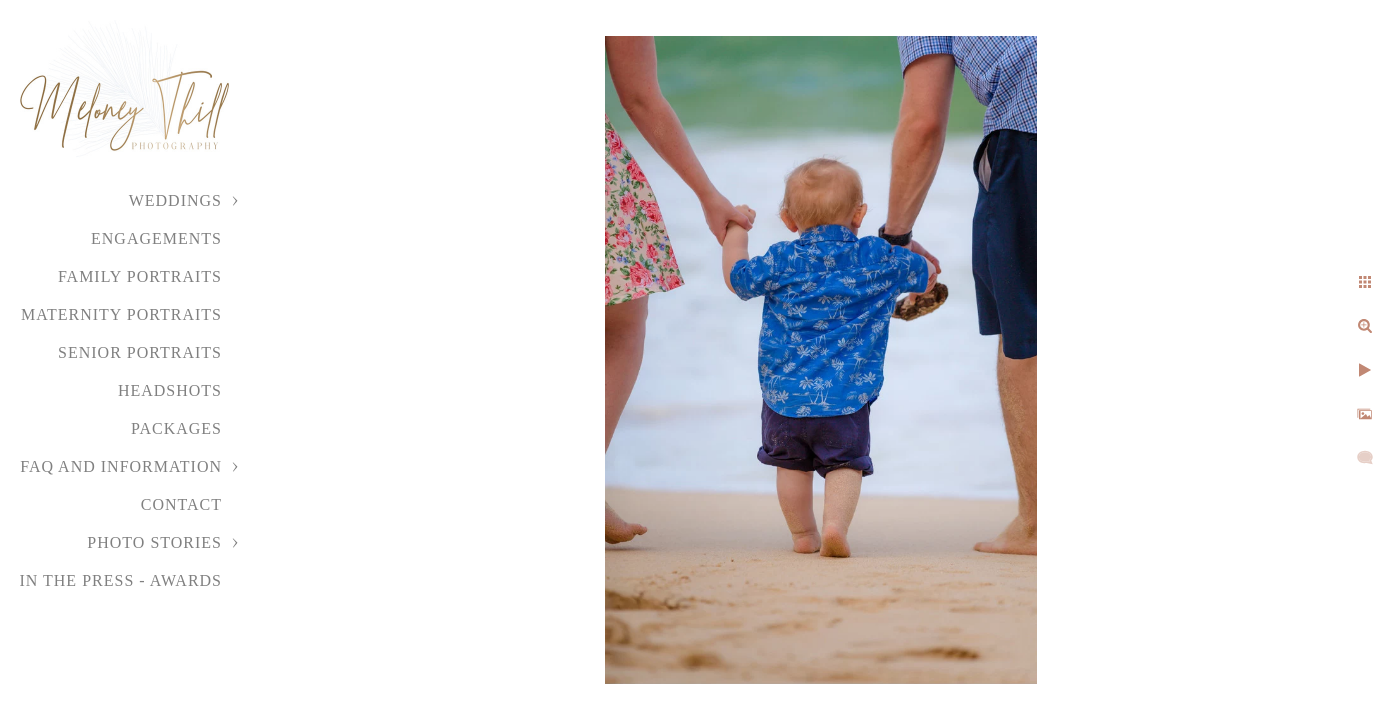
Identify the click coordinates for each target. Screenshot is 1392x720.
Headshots (170, 390)
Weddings (175, 200)
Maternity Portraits (121, 314)
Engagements (156, 238)
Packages (176, 428)
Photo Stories (154, 542)
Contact (181, 504)
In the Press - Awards (120, 580)
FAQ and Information (121, 466)
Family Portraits (140, 276)
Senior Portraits (140, 352)
